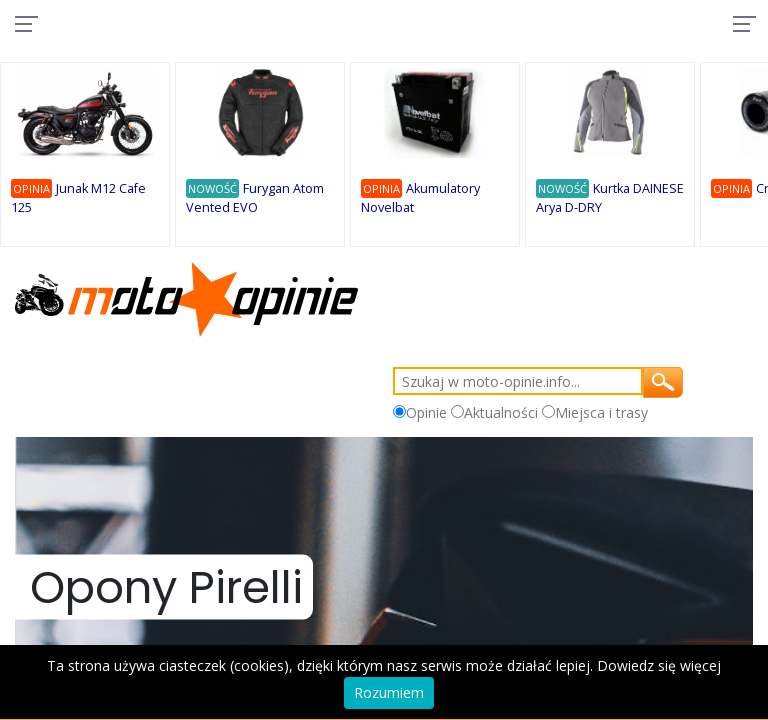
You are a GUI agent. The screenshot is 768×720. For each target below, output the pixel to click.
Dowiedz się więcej (659, 665)
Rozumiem (389, 692)
